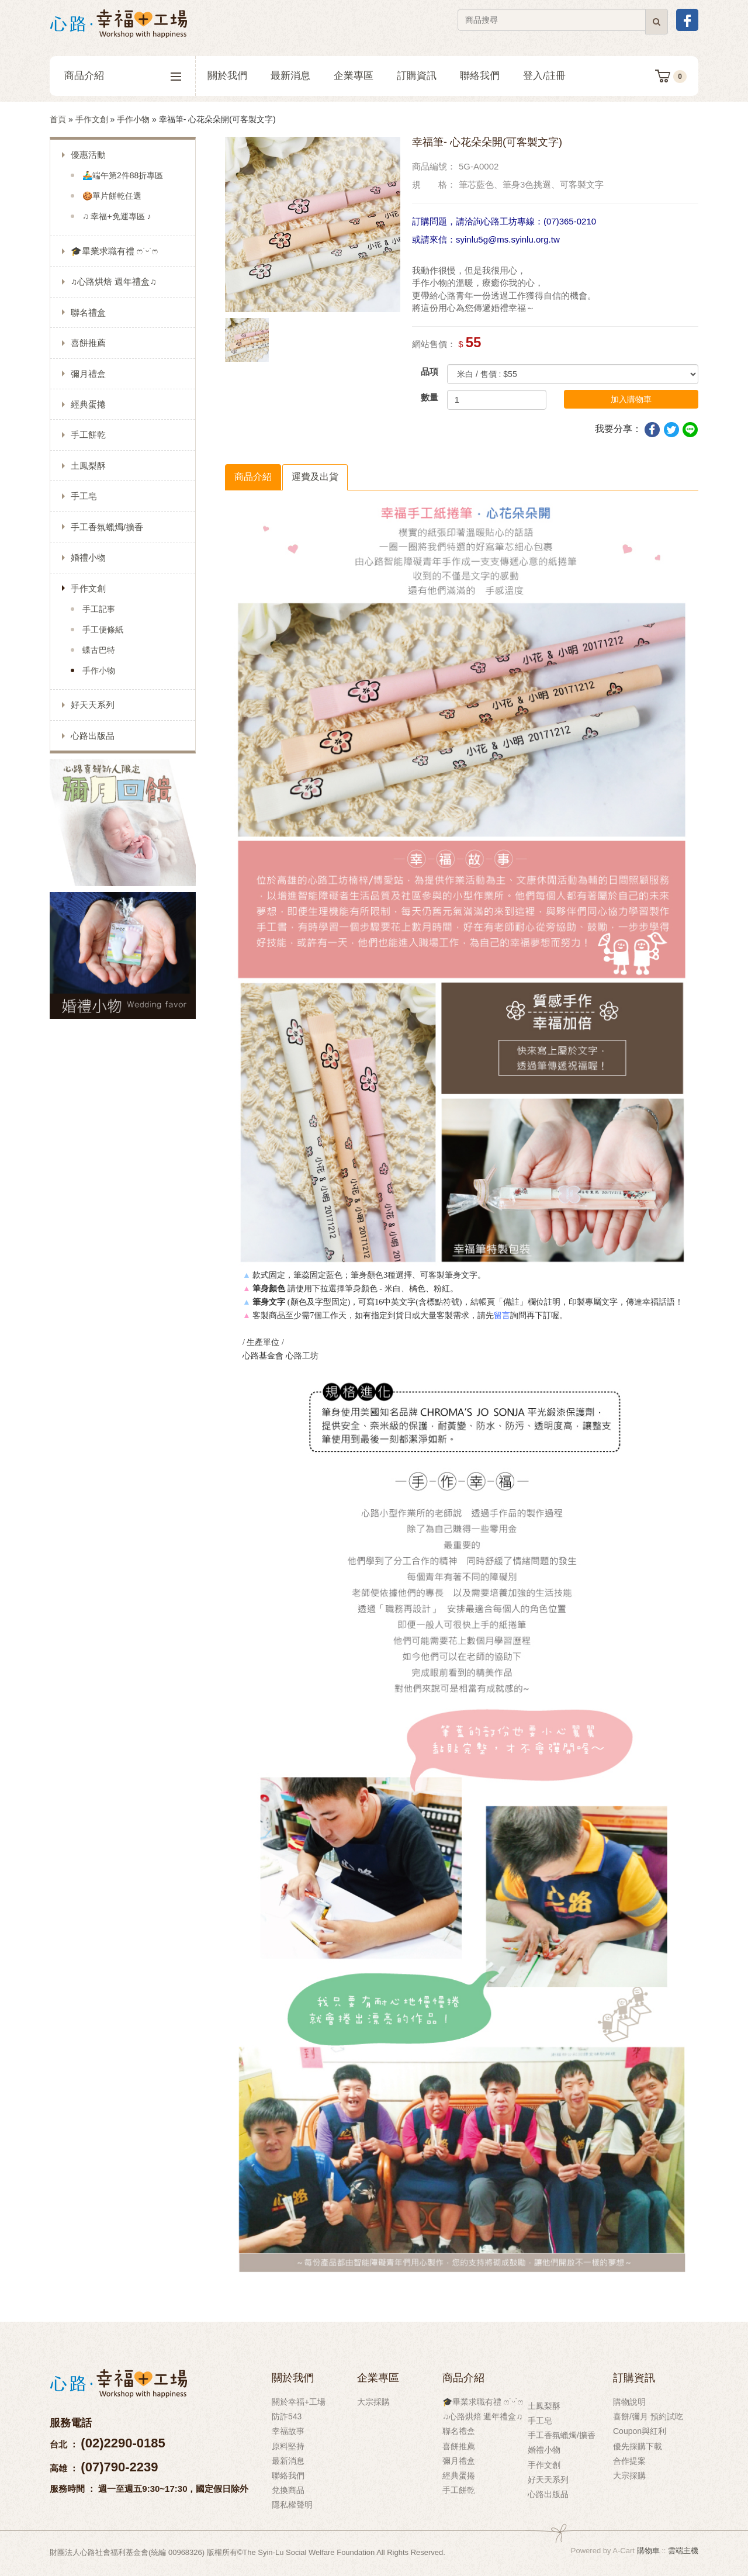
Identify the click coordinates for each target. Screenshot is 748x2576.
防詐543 (287, 2416)
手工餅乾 (88, 435)
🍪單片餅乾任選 (111, 195)
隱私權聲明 (292, 2504)
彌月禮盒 (88, 374)
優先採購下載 (637, 2446)
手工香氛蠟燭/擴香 (107, 527)
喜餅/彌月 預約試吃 (648, 2416)
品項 (429, 371)
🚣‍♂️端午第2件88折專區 (122, 175)
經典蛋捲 (88, 404)
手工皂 (84, 496)
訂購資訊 (417, 75)
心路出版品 (93, 736)
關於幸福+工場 (298, 2401)
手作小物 (133, 119)
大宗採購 (373, 2401)
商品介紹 (122, 76)
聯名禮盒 (88, 312)
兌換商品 (288, 2490)
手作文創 (91, 119)
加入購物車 (631, 399)
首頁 (58, 119)
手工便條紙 (102, 629)
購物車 (648, 2550)
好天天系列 (93, 705)
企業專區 (353, 75)
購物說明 (629, 2401)
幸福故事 (288, 2431)
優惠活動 (88, 155)
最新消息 (290, 75)
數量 (429, 397)
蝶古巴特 (98, 650)
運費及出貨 (315, 477)
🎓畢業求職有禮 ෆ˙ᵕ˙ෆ (114, 251)
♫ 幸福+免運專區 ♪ (116, 216)
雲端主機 (683, 2550)
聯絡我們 (480, 75)
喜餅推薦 (88, 343)
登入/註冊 (544, 75)
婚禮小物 (88, 557)
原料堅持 (288, 2446)
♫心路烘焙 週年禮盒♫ (114, 281)
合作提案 (629, 2461)
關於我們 (227, 75)
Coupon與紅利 (639, 2431)
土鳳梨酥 (88, 466)
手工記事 (98, 609)
